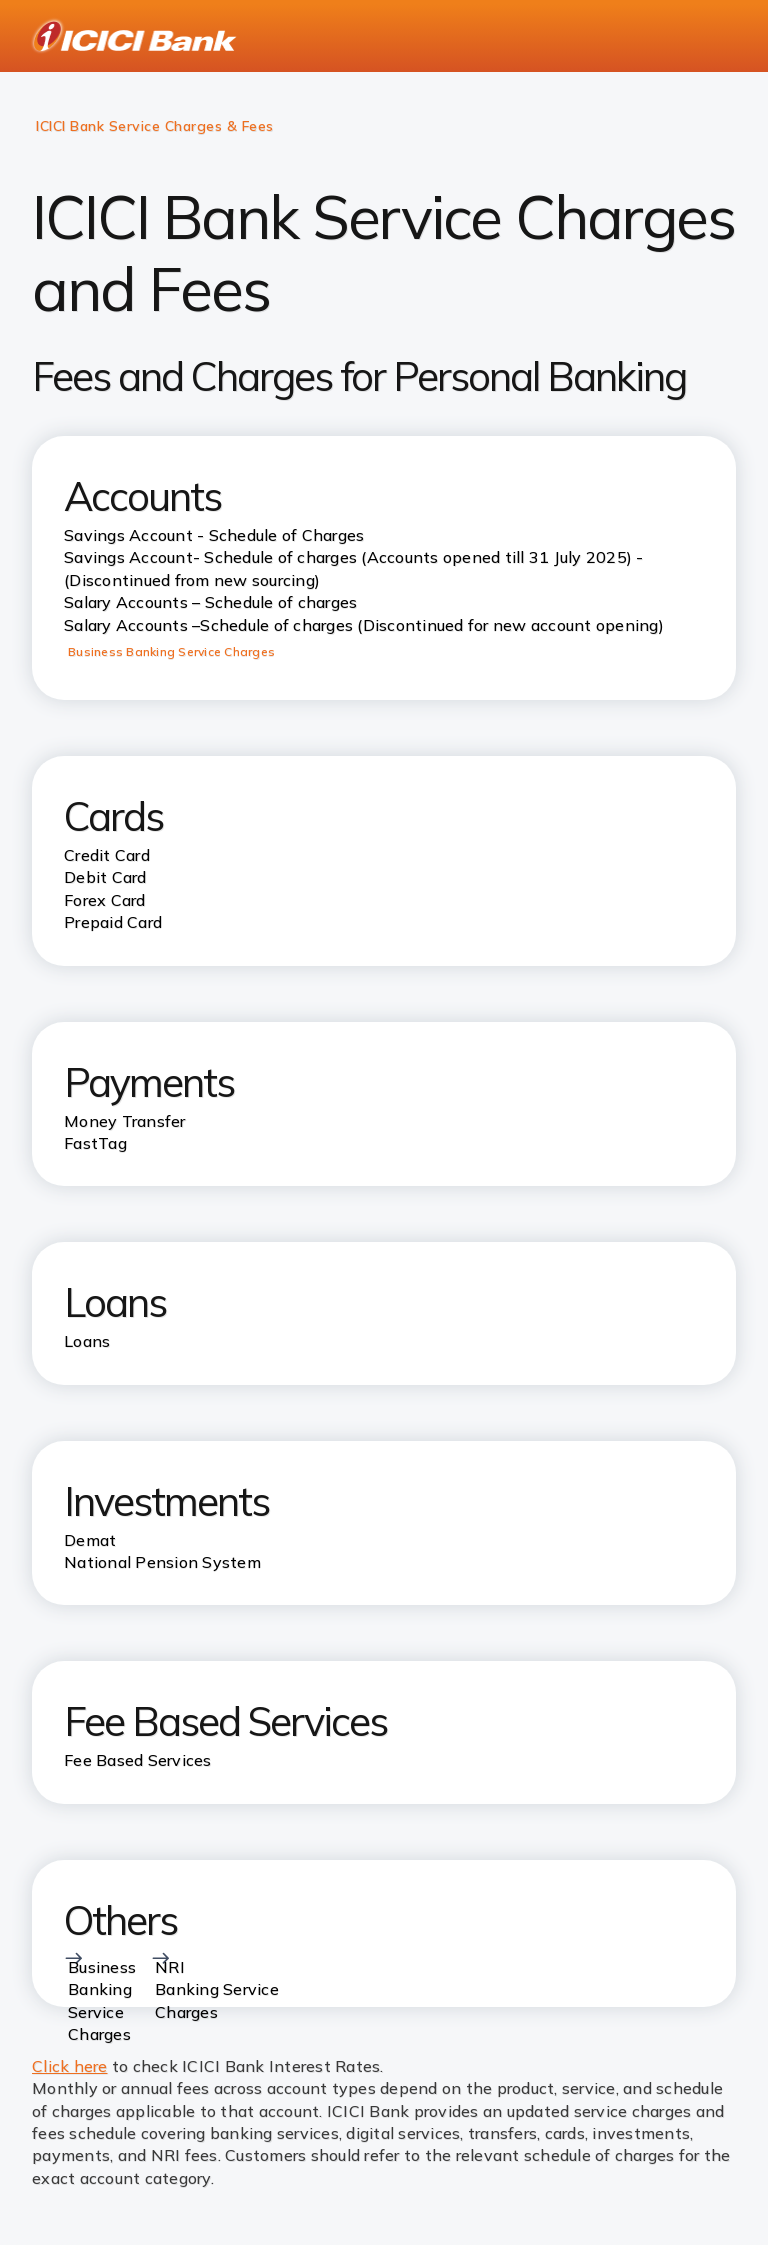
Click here (70, 2066)
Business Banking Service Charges (171, 651)
